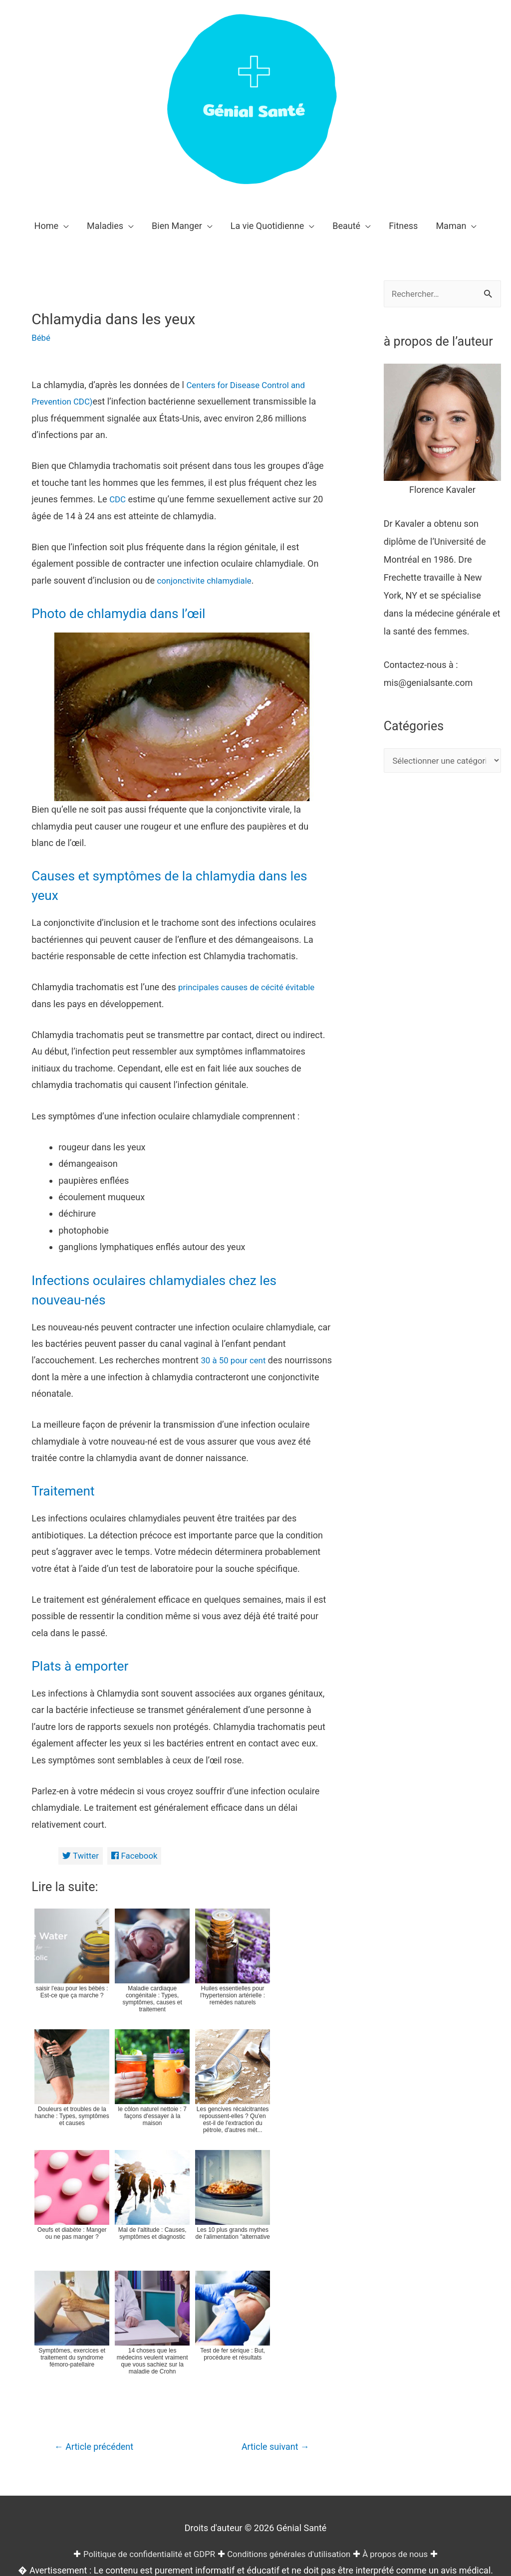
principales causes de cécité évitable (251, 835)
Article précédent (97, 2297)
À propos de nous (404, 2404)
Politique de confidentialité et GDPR (142, 2404)
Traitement (67, 1338)
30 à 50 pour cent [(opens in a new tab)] (235, 1208)
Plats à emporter (86, 1513)
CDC (118, 499)
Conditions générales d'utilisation (291, 2404)
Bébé (41, 337)
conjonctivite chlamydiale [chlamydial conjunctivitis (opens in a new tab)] (207, 580)
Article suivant (272, 2297)
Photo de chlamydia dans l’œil (130, 613)
